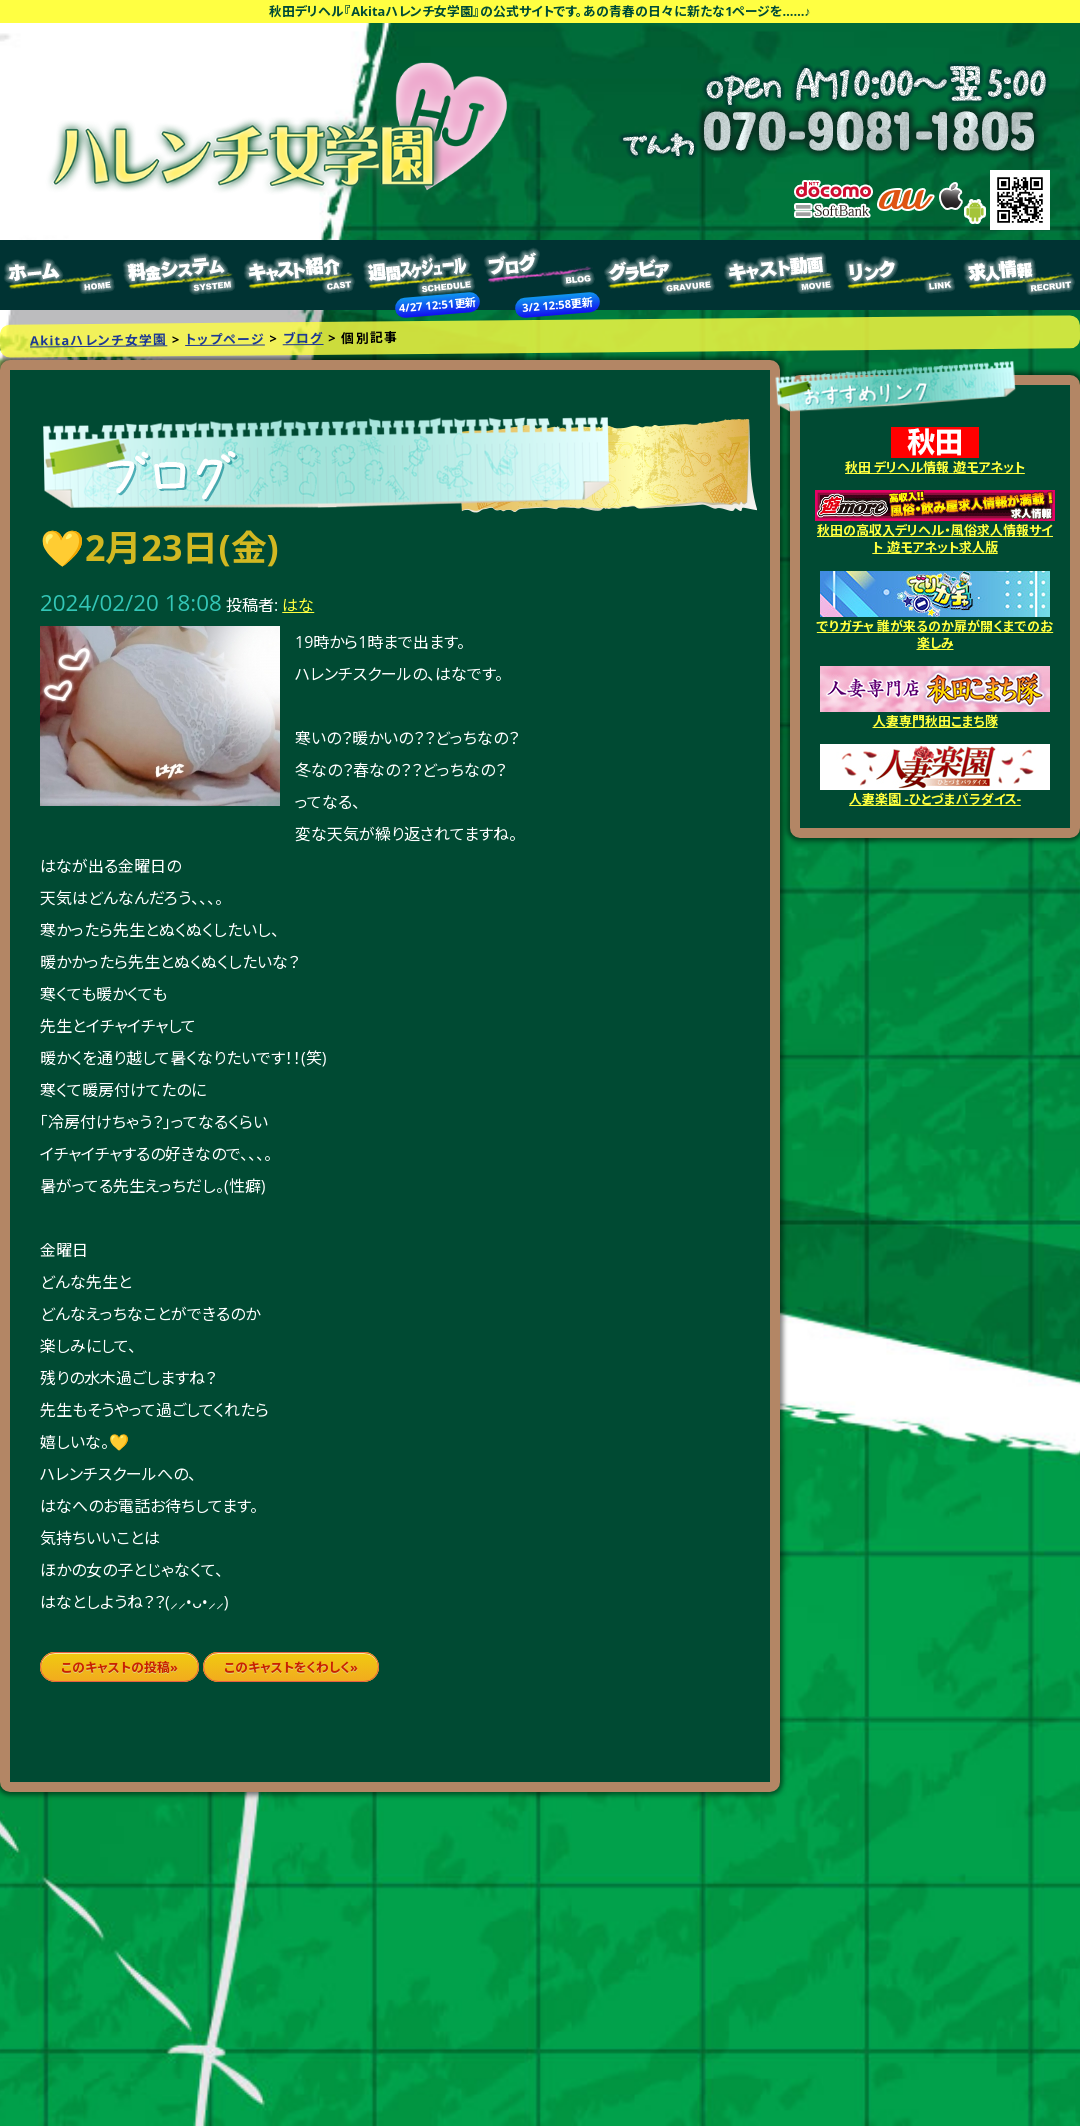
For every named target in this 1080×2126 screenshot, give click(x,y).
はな (298, 605)
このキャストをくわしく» (291, 1667)
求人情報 (1020, 275)
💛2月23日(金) (159, 547)
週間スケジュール (420, 275)
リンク (900, 275)
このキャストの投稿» (119, 1667)
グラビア (660, 275)
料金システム (180, 275)
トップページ (60, 275)
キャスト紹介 (300, 275)
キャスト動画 (780, 275)
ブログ (540, 275)
